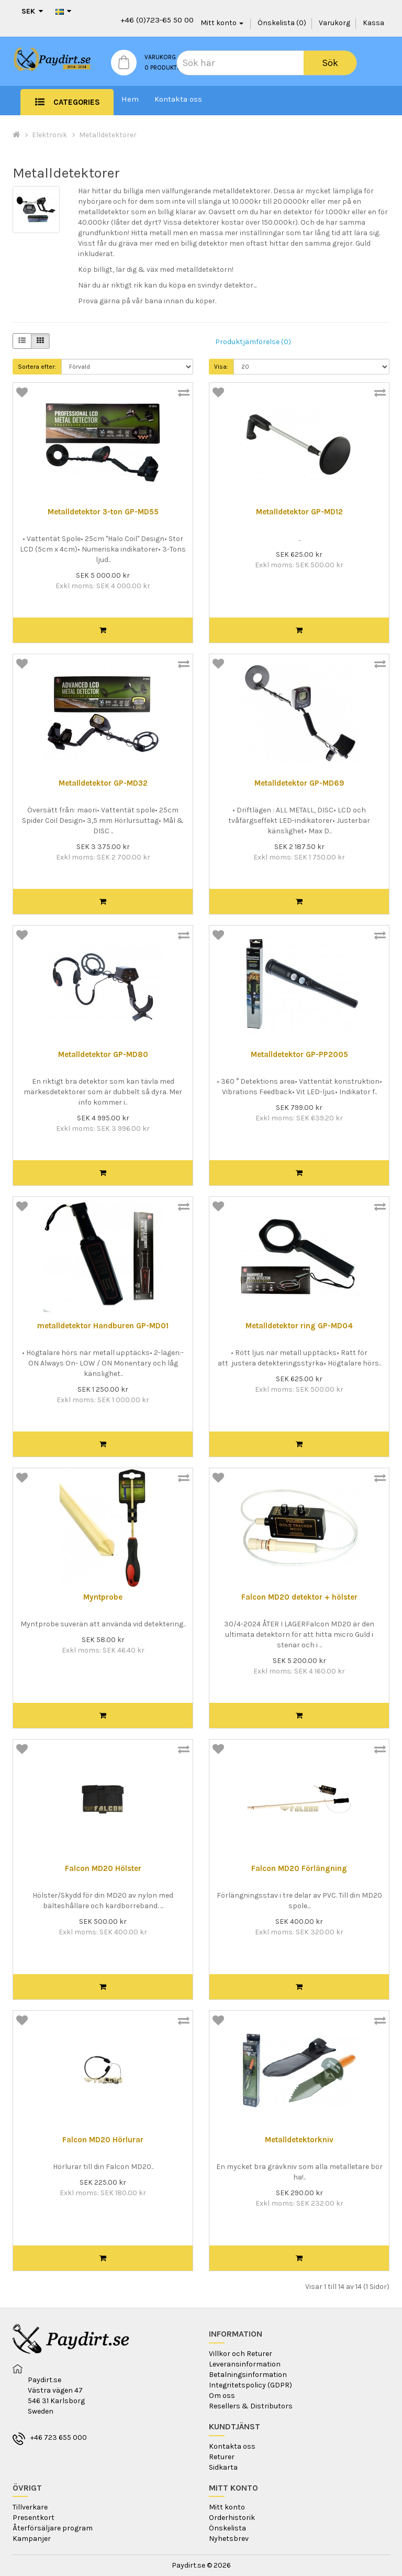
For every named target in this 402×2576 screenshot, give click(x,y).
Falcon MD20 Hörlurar (102, 2139)
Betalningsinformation (248, 2374)
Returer (221, 2456)
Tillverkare (30, 2507)
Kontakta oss (178, 99)
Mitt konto (227, 2507)
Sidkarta (223, 2467)
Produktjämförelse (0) (253, 341)
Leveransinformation (245, 2364)
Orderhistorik (232, 2517)
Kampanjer (32, 2538)
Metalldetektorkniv (299, 2139)
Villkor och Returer (240, 2353)
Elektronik (49, 134)
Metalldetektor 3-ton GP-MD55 (103, 512)
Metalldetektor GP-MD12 (299, 512)
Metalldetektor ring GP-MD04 (299, 1326)
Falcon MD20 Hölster (103, 1868)
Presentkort (33, 2517)
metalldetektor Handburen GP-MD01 (103, 1326)
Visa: (221, 366)
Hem (130, 99)
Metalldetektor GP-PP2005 (299, 1054)
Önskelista (227, 2528)
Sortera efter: (37, 366)
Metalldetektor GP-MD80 (103, 1054)
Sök (330, 63)
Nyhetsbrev (229, 2538)
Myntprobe (102, 1597)
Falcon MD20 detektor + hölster (299, 1597)
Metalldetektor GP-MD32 (103, 783)
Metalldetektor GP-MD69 (299, 783)
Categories (76, 102)
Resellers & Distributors (251, 2406)
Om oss (222, 2395)
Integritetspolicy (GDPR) (250, 2385)
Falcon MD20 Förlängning (299, 1868)
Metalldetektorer (108, 134)
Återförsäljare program (53, 2528)
